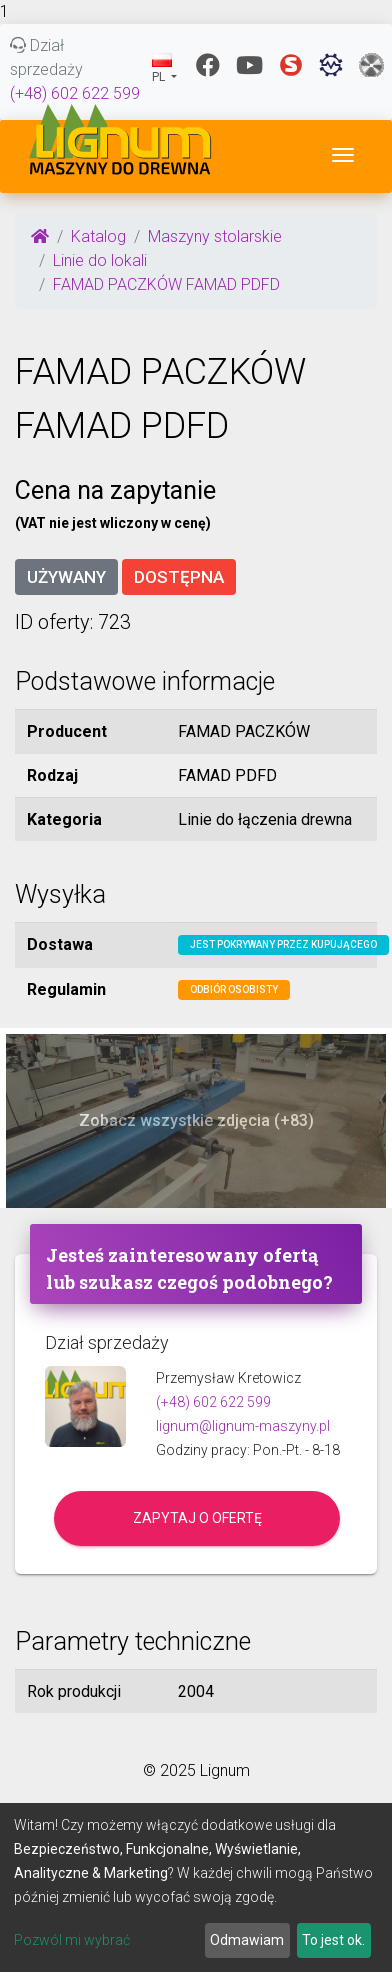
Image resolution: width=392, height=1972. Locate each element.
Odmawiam (247, 1940)
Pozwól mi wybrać (72, 1940)
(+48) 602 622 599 (75, 93)
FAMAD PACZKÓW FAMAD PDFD (166, 284)
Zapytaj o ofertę (197, 1518)
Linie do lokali (100, 260)
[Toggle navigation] (343, 155)
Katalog (98, 236)
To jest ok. (333, 1940)
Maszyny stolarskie (215, 236)
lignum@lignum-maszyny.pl (243, 1426)
